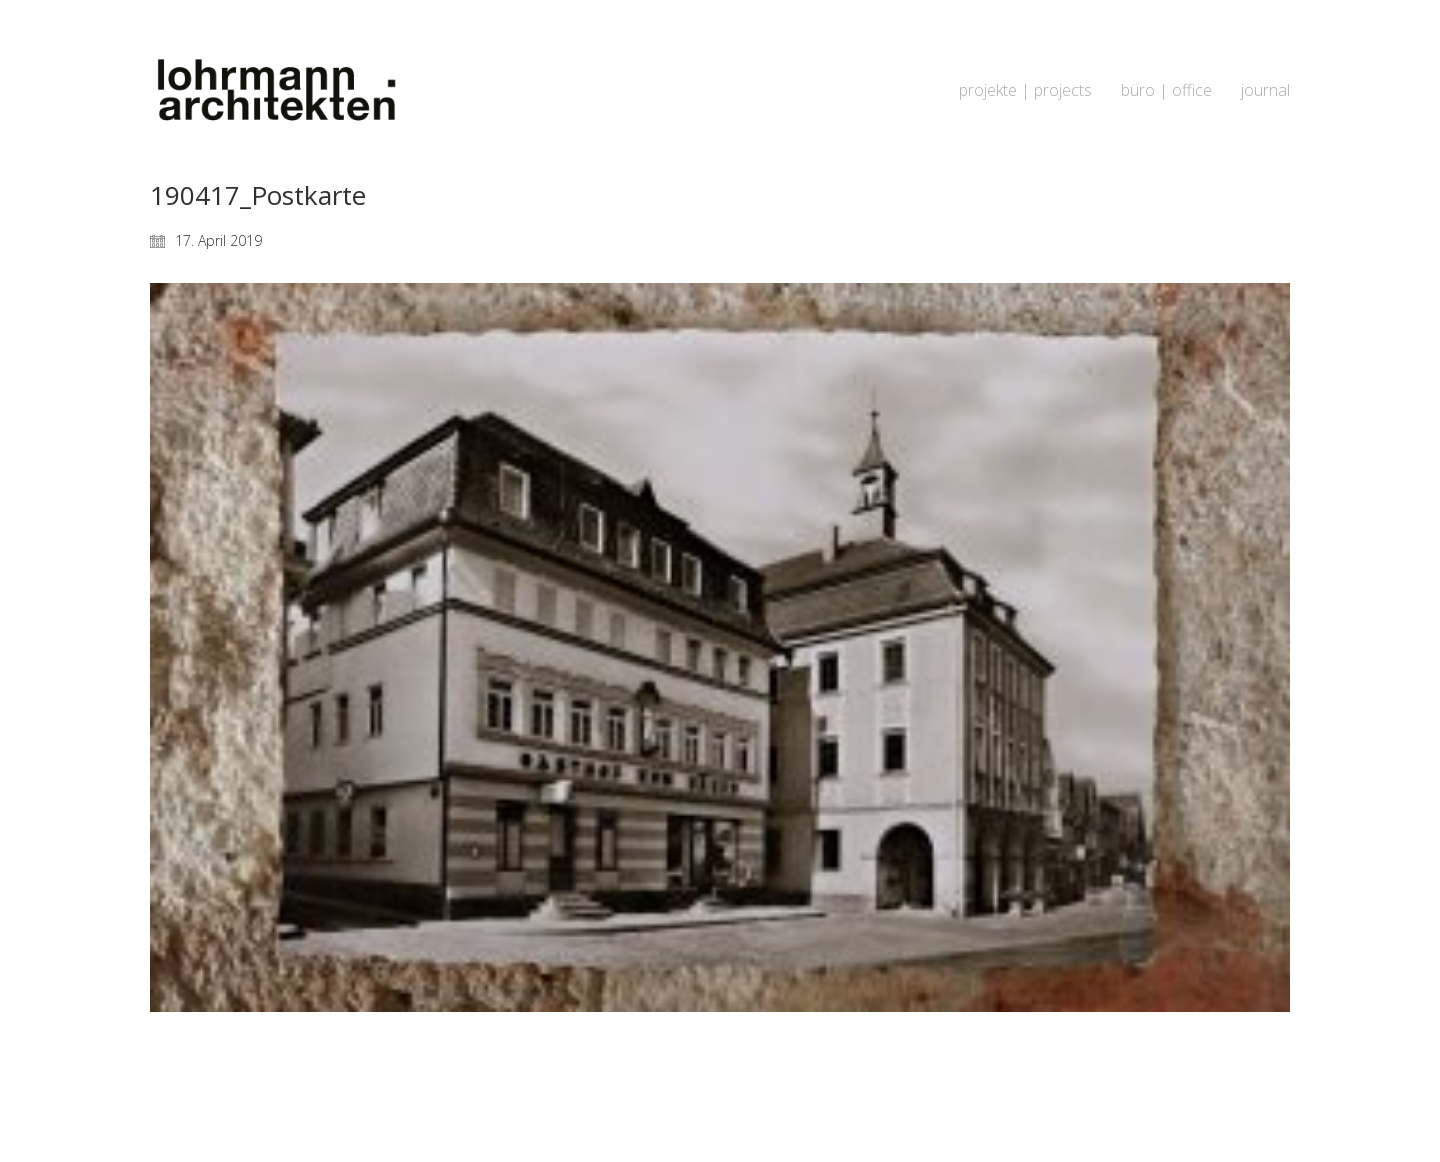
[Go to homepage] (275, 90)
